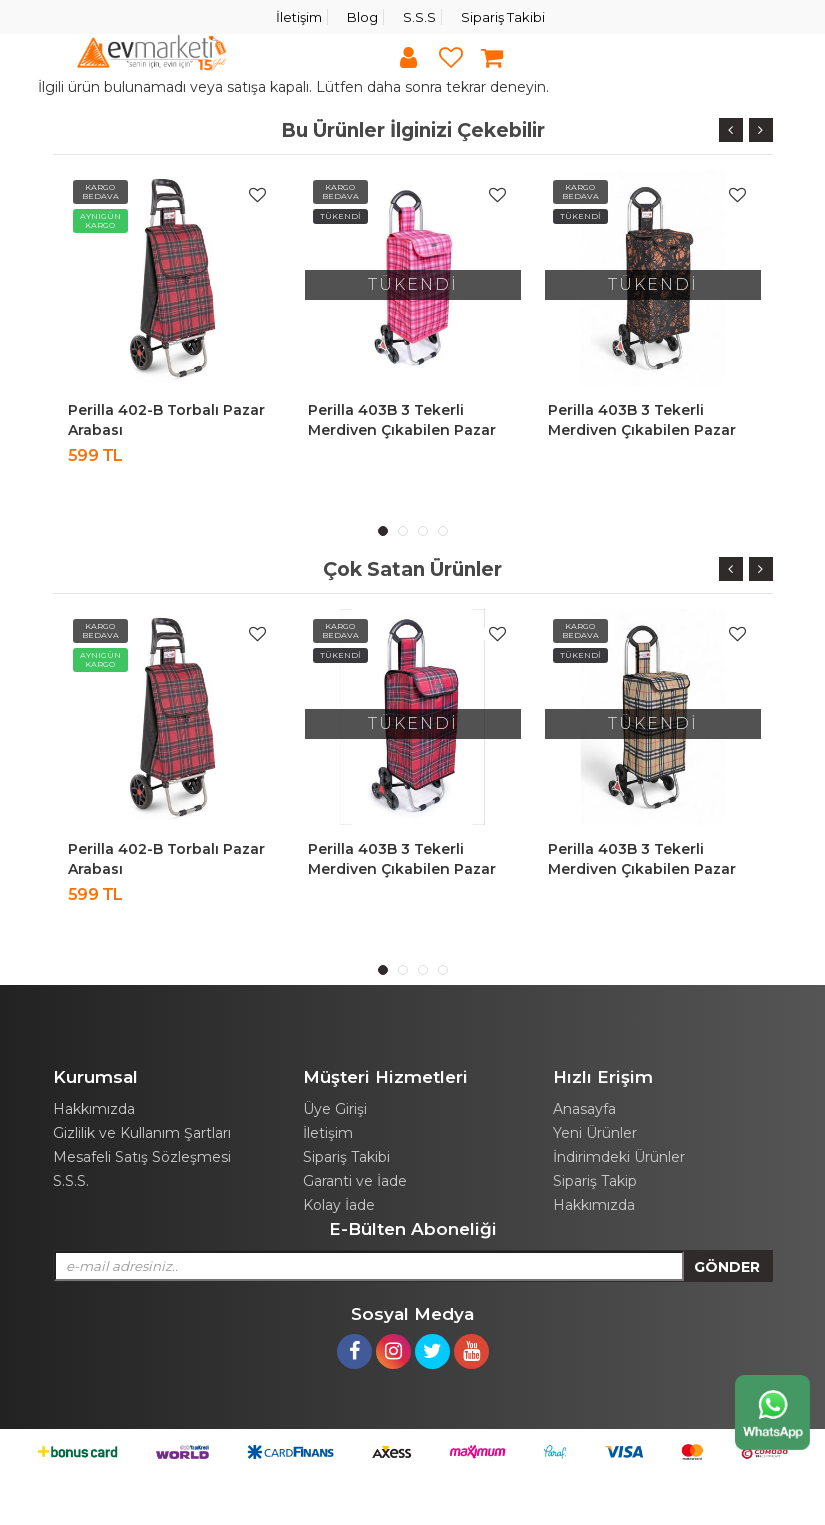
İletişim (299, 17)
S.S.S (419, 17)
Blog (362, 17)
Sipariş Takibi (503, 17)
